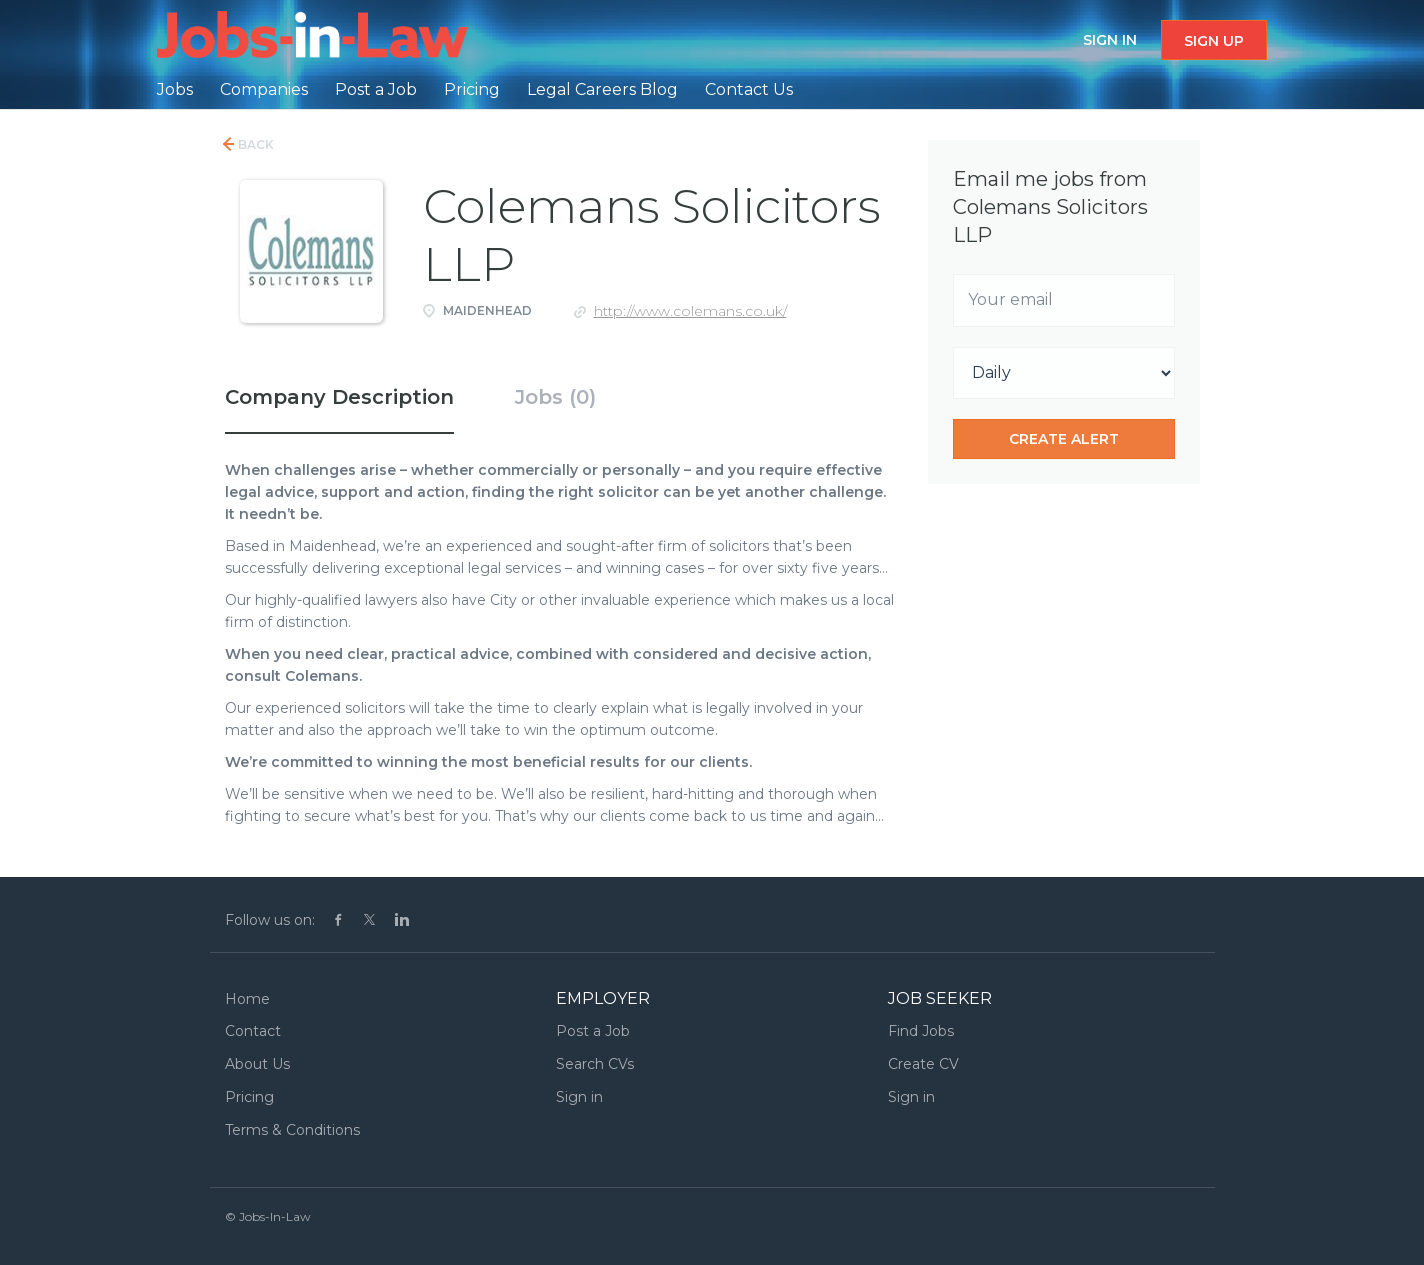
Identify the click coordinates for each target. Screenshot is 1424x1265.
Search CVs (595, 1064)
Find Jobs (921, 1031)
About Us (257, 1064)
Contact (253, 1031)
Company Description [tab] (339, 397)
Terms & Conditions (292, 1130)
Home (247, 999)
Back (254, 144)
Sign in (1110, 40)
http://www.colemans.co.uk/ (690, 311)
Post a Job (593, 1031)
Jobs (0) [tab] (555, 397)
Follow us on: (270, 920)
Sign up (1214, 41)
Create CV (923, 1064)
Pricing (249, 1097)
